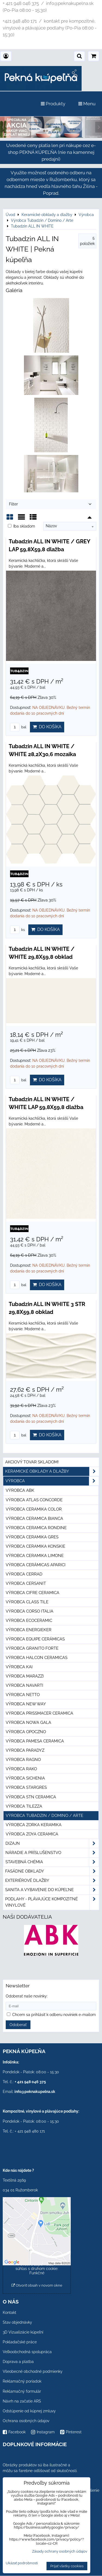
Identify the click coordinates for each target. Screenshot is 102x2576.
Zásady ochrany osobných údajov (59, 2551)
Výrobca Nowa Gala (28, 1722)
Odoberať (18, 2025)
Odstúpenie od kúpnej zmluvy (29, 2411)
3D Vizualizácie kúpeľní (23, 2332)
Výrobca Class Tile (27, 1601)
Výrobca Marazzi (25, 1676)
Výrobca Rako (21, 1768)
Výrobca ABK (20, 1490)
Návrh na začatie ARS (22, 2401)
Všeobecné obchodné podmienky (33, 2371)
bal (18, 727)
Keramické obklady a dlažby (52, 1471)
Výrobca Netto (23, 1694)
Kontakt (9, 2312)
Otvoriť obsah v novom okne (36, 2285)
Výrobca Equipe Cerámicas (35, 1639)
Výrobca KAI (19, 1666)
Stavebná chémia (52, 1862)
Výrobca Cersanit (26, 1583)
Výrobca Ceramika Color (34, 1509)
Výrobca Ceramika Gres (32, 1537)
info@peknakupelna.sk (34, 2091)
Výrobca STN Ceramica (31, 1797)
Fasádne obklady (52, 1871)
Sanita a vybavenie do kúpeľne (52, 1889)
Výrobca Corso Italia (29, 1611)
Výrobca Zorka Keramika (33, 1824)
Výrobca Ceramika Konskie (35, 1546)
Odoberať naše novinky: (27, 1996)
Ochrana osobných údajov (26, 2421)
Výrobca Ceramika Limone (35, 1555)
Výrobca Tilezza (24, 1806)
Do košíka (47, 726)
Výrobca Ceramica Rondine (36, 1527)
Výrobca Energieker (28, 1629)
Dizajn (52, 1843)
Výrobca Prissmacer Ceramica (39, 1713)
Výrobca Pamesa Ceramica (35, 1741)
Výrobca (52, 1480)
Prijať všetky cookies (67, 2566)
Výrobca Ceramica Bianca (34, 1518)
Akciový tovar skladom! (32, 1462)
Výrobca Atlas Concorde (34, 1499)
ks (17, 930)
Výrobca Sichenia (25, 1778)
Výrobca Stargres (26, 1787)
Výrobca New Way (26, 1704)
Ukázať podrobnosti (22, 2563)
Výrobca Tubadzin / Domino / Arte (44, 1815)
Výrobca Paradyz (25, 1750)
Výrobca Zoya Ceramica (32, 1834)
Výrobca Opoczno (26, 1731)
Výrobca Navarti (24, 1685)
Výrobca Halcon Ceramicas (36, 1657)
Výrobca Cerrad (24, 1574)
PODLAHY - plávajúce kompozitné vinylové (52, 1902)
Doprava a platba (18, 2361)
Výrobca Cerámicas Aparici (36, 1564)
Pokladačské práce (20, 2342)
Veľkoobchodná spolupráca (27, 2352)
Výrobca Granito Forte (32, 1648)
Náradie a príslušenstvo (52, 1852)
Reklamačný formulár (22, 2391)
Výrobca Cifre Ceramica (32, 1592)
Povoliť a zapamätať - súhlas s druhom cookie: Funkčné (37, 2268)
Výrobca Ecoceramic (29, 1620)
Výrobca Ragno (23, 1759)
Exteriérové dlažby (52, 1880)
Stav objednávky (17, 2322)
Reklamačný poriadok (22, 2381)
